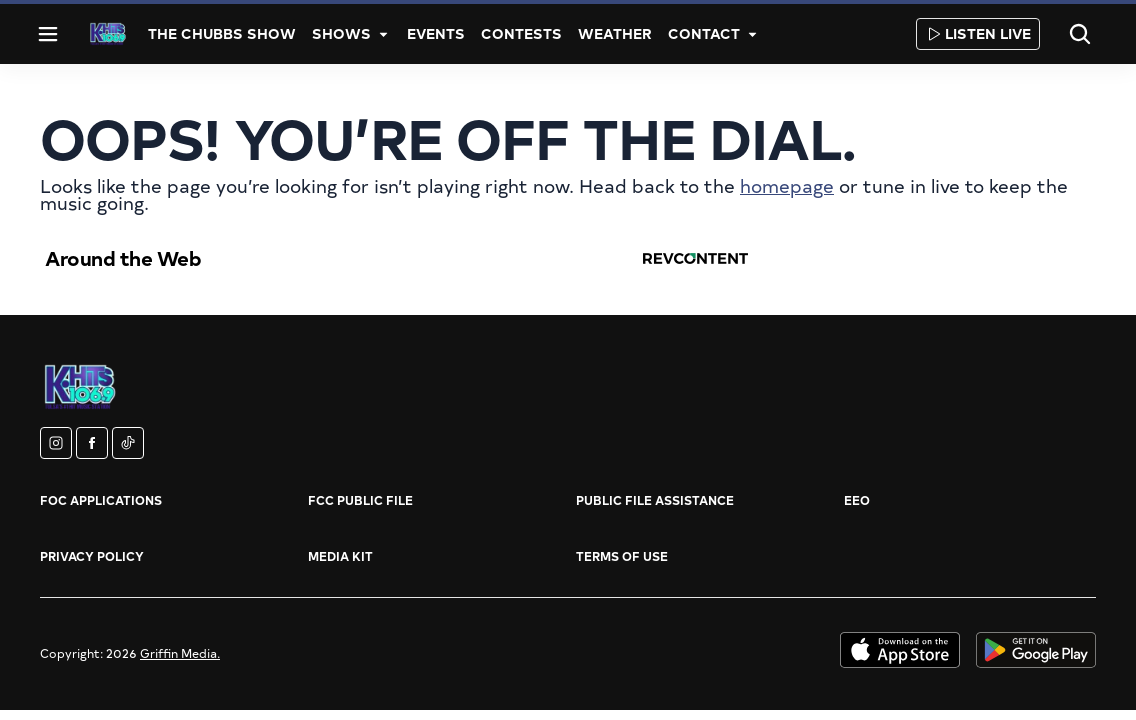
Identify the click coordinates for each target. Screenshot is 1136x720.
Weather (615, 33)
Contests (521, 33)
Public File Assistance (655, 500)
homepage (787, 185)
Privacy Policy (92, 556)
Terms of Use (622, 556)
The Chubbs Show (222, 33)
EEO (857, 500)
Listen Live (978, 33)
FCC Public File (360, 500)
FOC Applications (101, 500)
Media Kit (340, 556)
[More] (383, 34)
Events (436, 33)
